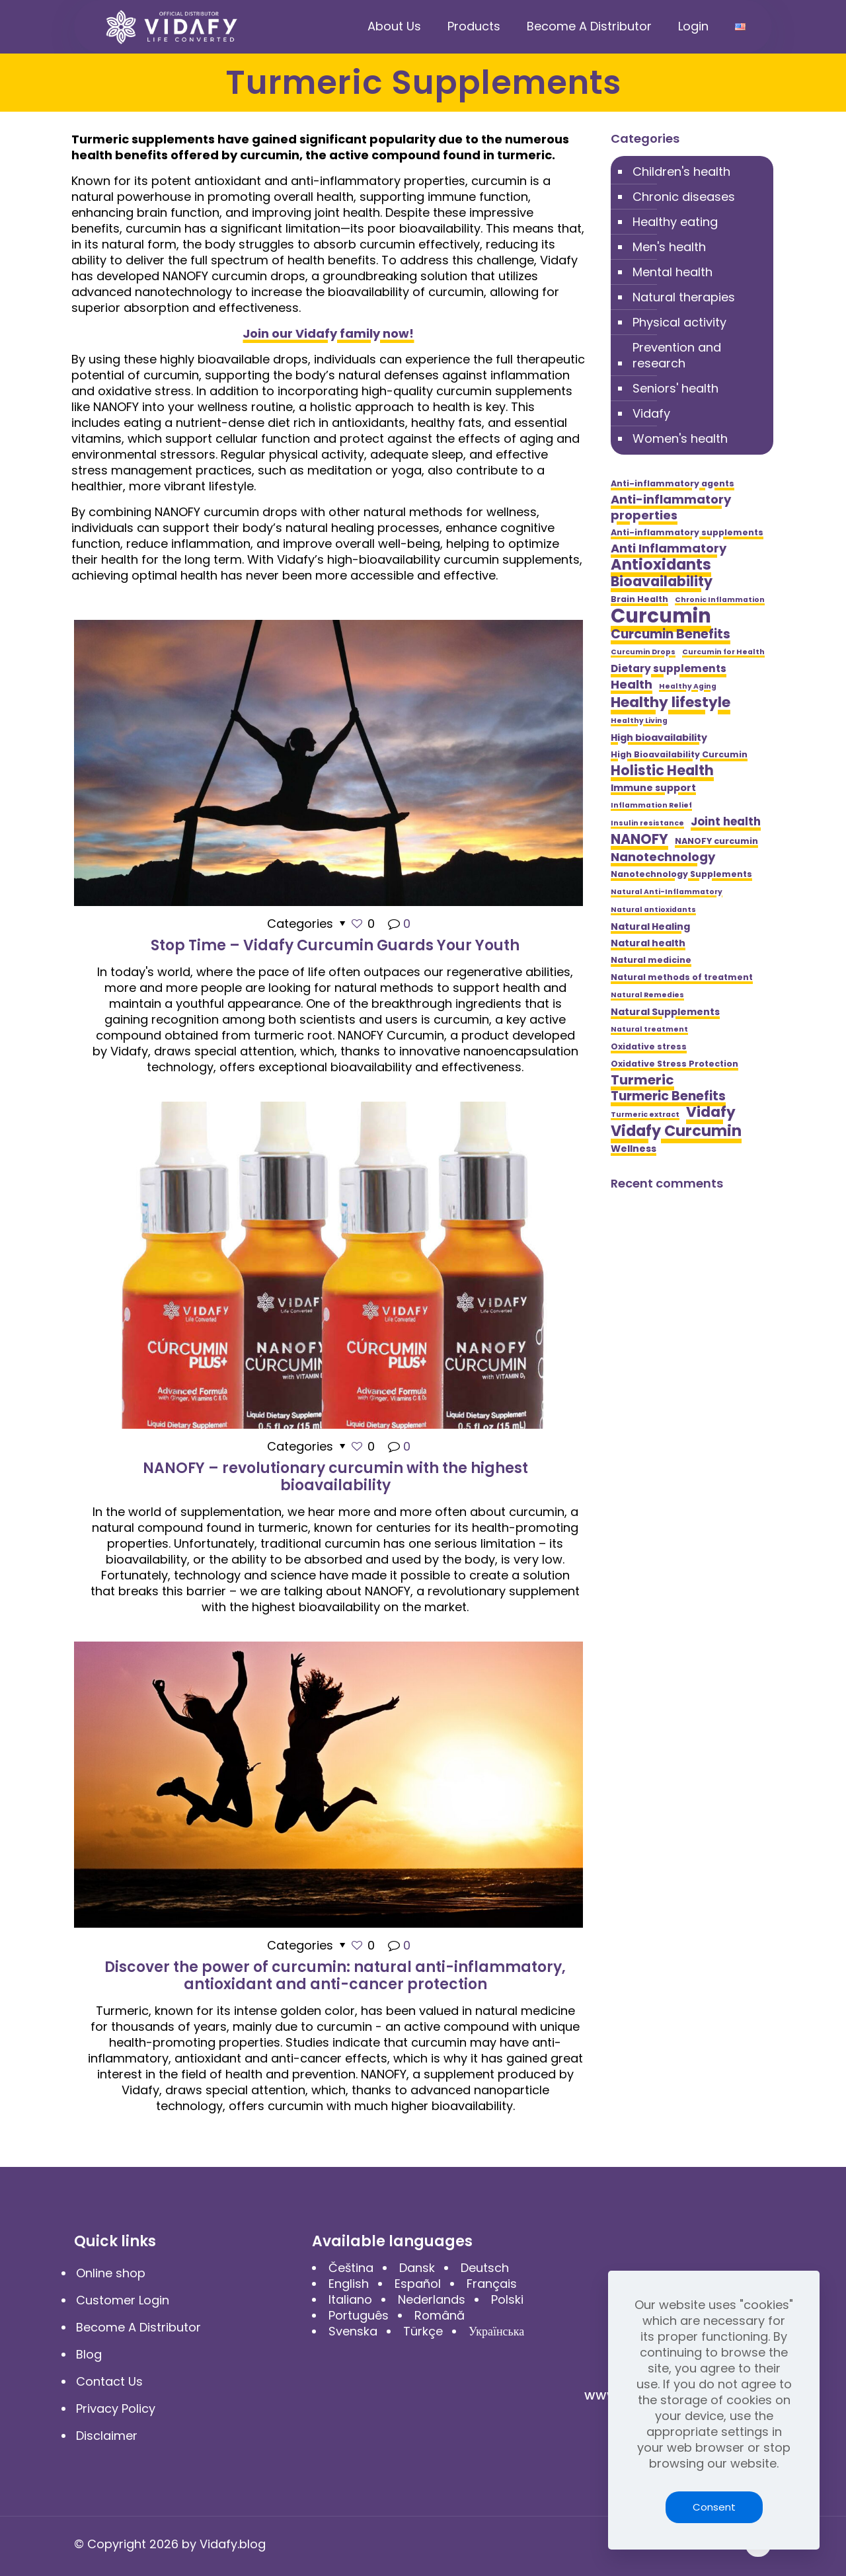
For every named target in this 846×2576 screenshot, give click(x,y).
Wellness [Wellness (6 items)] (633, 1148)
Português (358, 2315)
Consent (714, 2507)
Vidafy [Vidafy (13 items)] (711, 1112)
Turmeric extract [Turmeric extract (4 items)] (645, 1114)
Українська (496, 2331)
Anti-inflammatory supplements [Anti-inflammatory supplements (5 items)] (687, 532)
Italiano (350, 2299)
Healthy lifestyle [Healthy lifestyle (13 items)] (670, 702)
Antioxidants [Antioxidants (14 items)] (661, 564)
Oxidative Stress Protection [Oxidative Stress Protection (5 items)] (674, 1063)
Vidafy (651, 413)
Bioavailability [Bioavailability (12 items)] (661, 581)
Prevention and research (677, 355)
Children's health (681, 171)
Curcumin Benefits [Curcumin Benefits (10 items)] (670, 634)
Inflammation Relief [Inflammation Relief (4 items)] (651, 805)
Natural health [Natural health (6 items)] (648, 943)
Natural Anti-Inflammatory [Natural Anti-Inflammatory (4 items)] (666, 892)
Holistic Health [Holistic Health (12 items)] (662, 770)
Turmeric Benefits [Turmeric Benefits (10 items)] (668, 1096)
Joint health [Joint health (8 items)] (726, 821)
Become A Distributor (138, 2327)
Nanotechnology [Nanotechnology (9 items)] (663, 857)
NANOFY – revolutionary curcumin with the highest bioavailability (335, 1477)
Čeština (350, 2267)
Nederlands (431, 2299)
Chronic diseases (684, 196)
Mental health (672, 272)
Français (492, 2283)
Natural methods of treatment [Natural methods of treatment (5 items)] (682, 977)
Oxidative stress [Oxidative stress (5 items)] (649, 1046)
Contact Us (109, 2381)
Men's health (669, 247)
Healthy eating (675, 221)
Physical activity (679, 322)
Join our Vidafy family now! (328, 333)
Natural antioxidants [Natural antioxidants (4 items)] (653, 910)
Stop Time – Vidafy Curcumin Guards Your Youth (335, 945)
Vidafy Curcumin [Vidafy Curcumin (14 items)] (676, 1131)
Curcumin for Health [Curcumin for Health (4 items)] (723, 652)
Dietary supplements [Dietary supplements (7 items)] (668, 668)
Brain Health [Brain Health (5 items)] (639, 599)
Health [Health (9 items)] (631, 685)
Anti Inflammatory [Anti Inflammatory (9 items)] (668, 548)
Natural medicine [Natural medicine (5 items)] (651, 960)
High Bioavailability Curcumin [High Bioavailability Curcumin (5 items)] (679, 754)
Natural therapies (684, 297)
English (348, 2283)
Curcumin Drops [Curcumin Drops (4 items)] (643, 652)
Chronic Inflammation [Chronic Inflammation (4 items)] (720, 600)
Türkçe (423, 2331)
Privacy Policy (115, 2408)
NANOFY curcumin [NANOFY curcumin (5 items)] (716, 841)
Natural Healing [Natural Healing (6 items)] (650, 926)
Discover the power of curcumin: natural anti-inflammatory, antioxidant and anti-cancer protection (335, 1975)
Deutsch (485, 2267)
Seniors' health (675, 388)
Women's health (680, 438)
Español (418, 2283)
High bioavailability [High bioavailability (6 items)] (659, 737)
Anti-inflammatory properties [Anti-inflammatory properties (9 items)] (671, 507)
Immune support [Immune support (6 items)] (653, 787)
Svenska (352, 2331)
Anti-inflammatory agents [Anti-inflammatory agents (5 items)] (672, 483)
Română (439, 2315)
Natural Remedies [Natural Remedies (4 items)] (647, 995)
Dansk (417, 2267)
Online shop (110, 2273)
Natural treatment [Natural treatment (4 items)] (649, 1029)
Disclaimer (106, 2435)
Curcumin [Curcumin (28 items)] (661, 616)
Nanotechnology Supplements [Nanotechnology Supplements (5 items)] (681, 874)
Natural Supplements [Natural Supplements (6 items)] (665, 1011)
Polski (507, 2299)
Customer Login (122, 2300)
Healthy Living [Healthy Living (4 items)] (639, 721)
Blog (89, 2354)
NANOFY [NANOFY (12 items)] (639, 839)
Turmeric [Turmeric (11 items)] (642, 1080)
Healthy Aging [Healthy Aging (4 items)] (687, 686)
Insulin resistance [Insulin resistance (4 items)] (647, 823)
